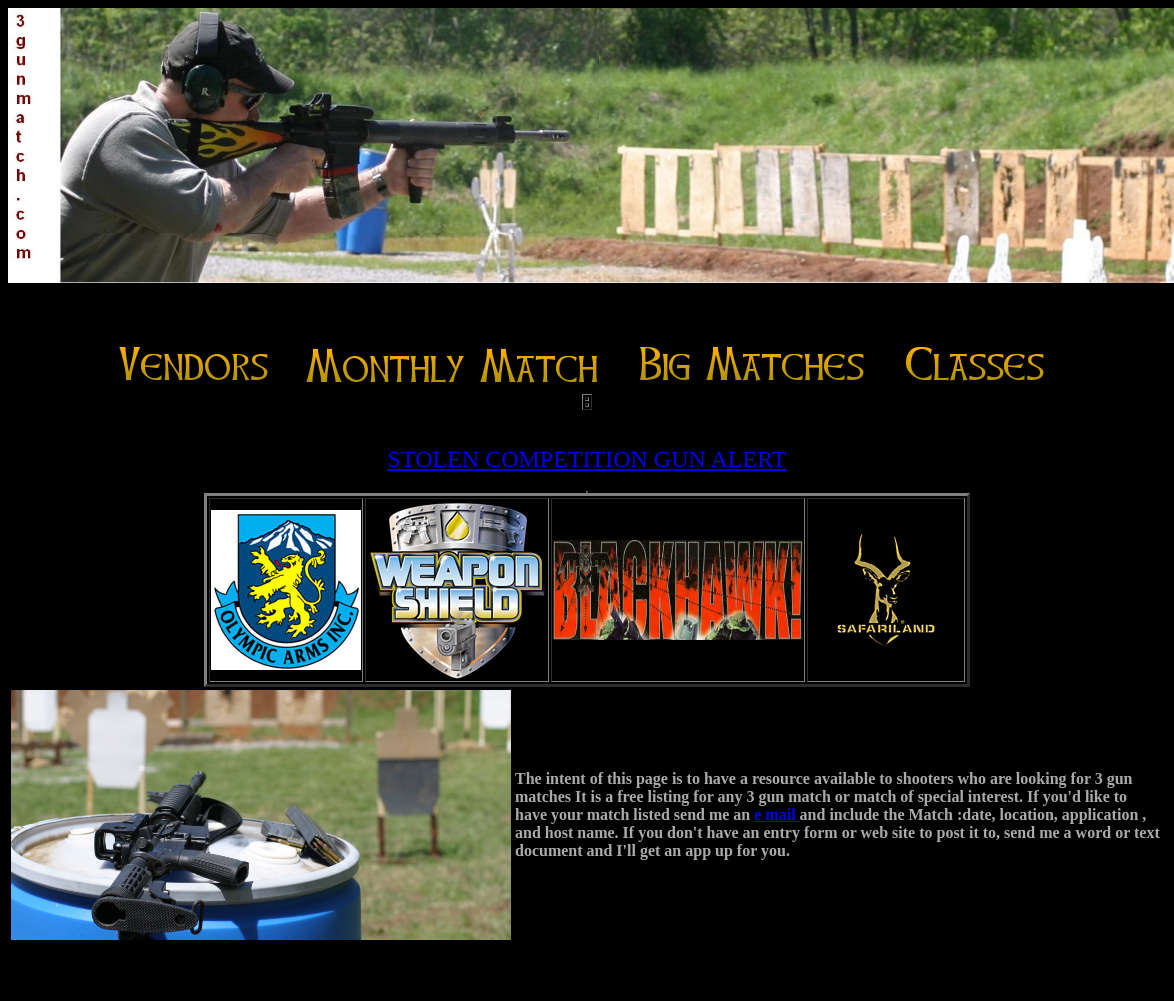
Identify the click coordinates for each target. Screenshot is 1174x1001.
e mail (776, 814)
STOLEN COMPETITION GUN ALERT (587, 459)
